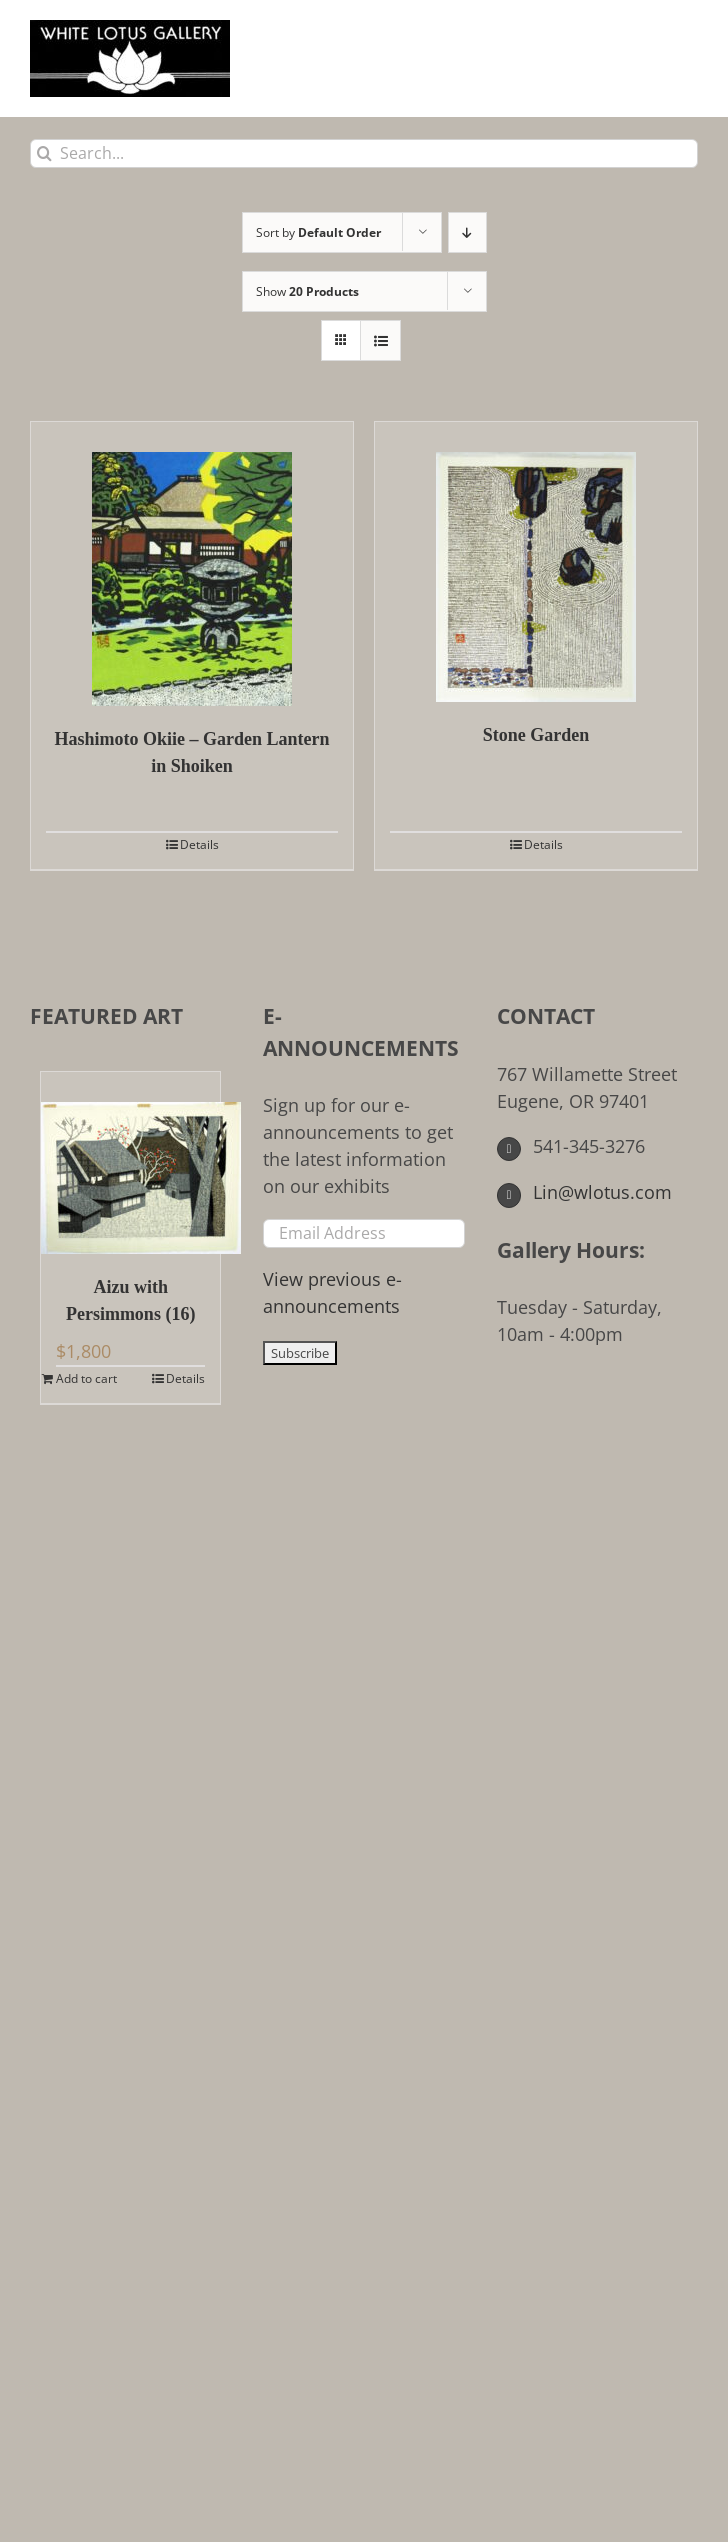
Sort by (318, 232)
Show (307, 291)
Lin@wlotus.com (585, 1192)
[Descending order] (467, 232)
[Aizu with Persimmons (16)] (130, 1163)
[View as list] (380, 340)
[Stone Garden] (536, 562)
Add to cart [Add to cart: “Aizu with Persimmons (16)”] (86, 1378)
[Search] (44, 153)
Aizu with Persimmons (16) (130, 1300)
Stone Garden (536, 735)
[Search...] (364, 153)
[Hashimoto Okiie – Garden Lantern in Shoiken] (192, 564)
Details (199, 844)
